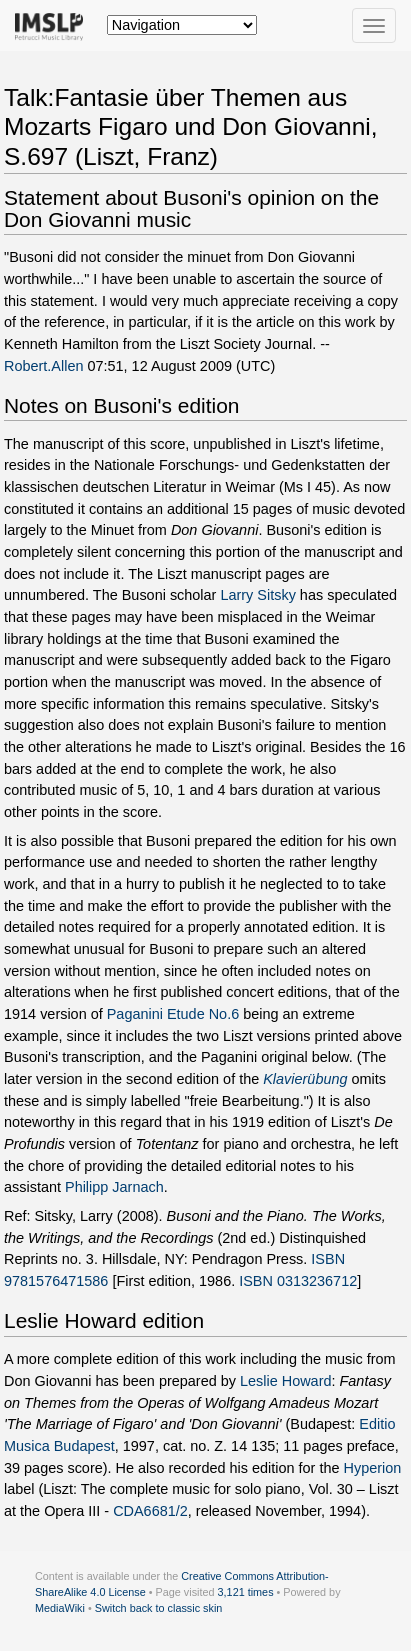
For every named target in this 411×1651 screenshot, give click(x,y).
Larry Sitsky (257, 595)
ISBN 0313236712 (298, 1281)
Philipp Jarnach (114, 1187)
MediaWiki (60, 1608)
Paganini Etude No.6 (173, 1014)
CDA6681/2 (150, 1511)
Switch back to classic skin (159, 1608)
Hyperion (372, 1468)
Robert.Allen (43, 366)
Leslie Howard (285, 1381)
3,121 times (246, 1592)
